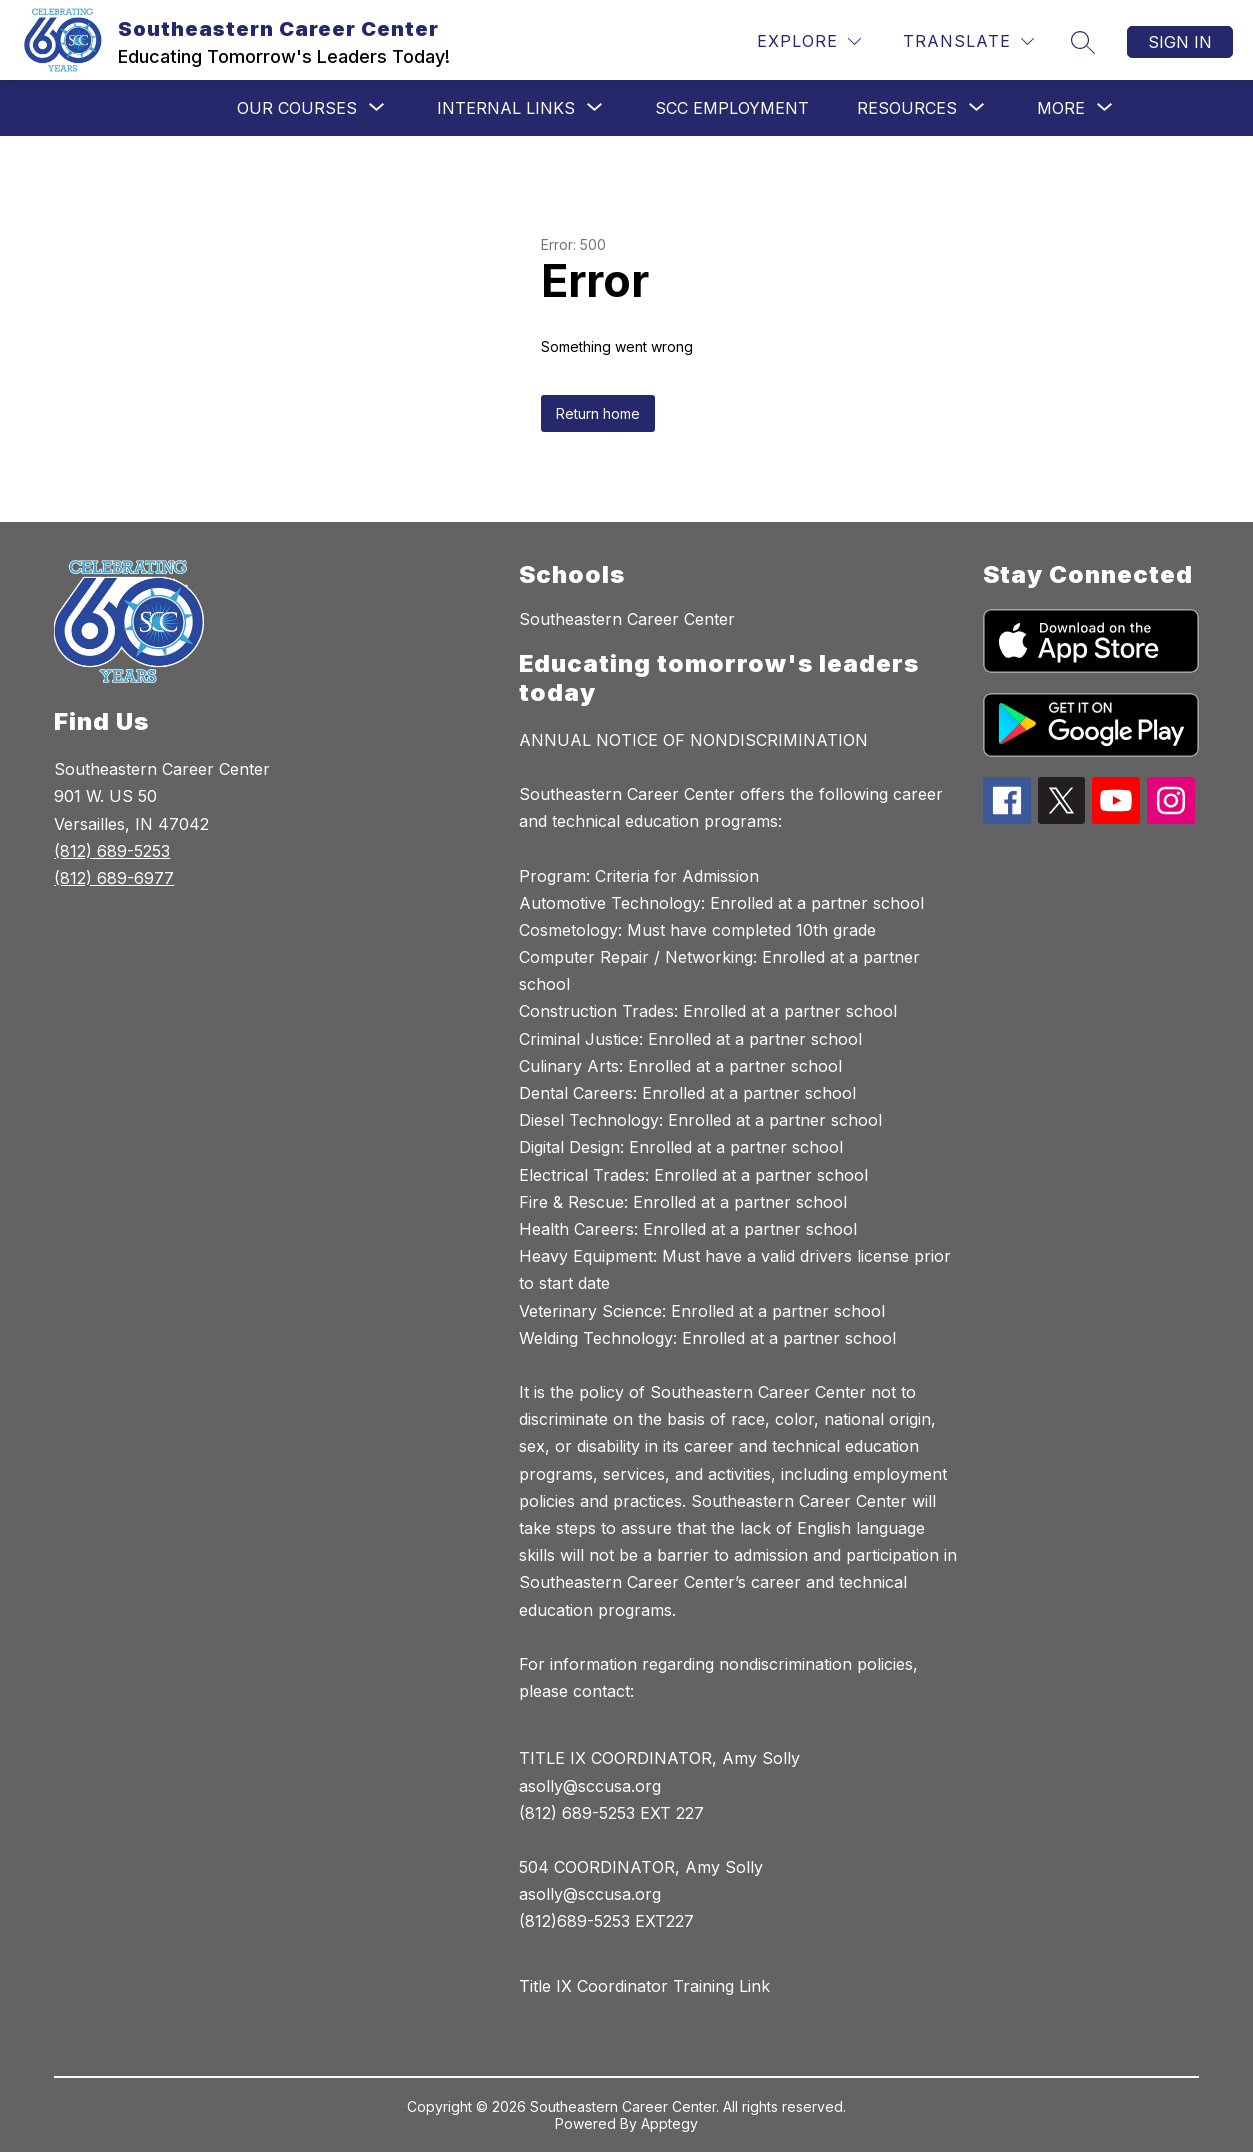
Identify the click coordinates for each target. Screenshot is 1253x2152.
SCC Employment (732, 108)
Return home (598, 413)
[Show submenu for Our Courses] (297, 108)
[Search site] (1083, 42)
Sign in (1180, 42)
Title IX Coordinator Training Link (644, 1986)
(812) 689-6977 (114, 878)
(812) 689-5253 (112, 851)
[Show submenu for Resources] (907, 108)
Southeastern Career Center (627, 619)
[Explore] (809, 41)
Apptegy (669, 2123)
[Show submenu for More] (1061, 108)
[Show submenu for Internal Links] (506, 108)
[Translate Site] (968, 41)
